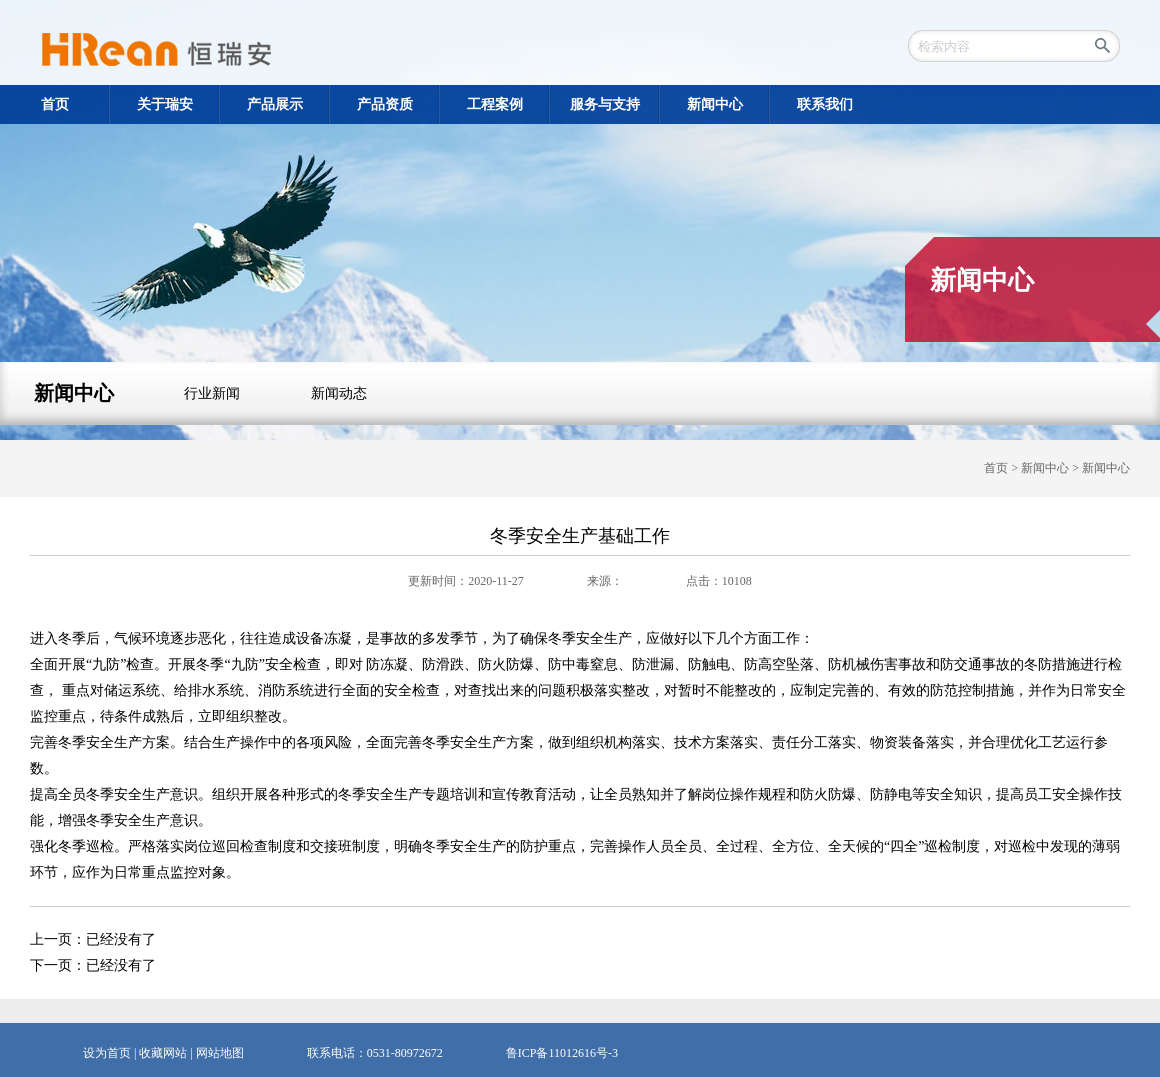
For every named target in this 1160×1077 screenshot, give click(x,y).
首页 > (1002, 468)
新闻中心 (74, 393)
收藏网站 (163, 1053)
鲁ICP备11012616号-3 (562, 1053)
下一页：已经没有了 (93, 965)
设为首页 (107, 1053)
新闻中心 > (1051, 468)
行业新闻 (212, 393)
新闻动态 (339, 393)
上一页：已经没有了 (93, 939)
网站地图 (220, 1053)
